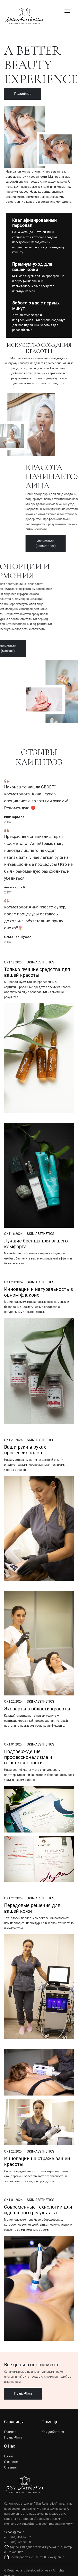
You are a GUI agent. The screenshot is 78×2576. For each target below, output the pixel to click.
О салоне (11, 2462)
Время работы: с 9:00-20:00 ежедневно (37, 2557)
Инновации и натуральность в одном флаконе (38, 1292)
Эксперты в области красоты (37, 1709)
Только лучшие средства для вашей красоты (37, 972)
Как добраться (53, 2432)
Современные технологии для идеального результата (38, 2210)
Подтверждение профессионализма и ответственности (28, 1757)
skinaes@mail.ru (14, 2532)
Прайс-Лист (23, 2393)
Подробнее (22, 94)
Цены (8, 2456)
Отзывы (10, 2467)
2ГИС (7, 822)
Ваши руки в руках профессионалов (25, 1450)
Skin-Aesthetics (40, 962)
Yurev (48, 2570)
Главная (10, 2432)
